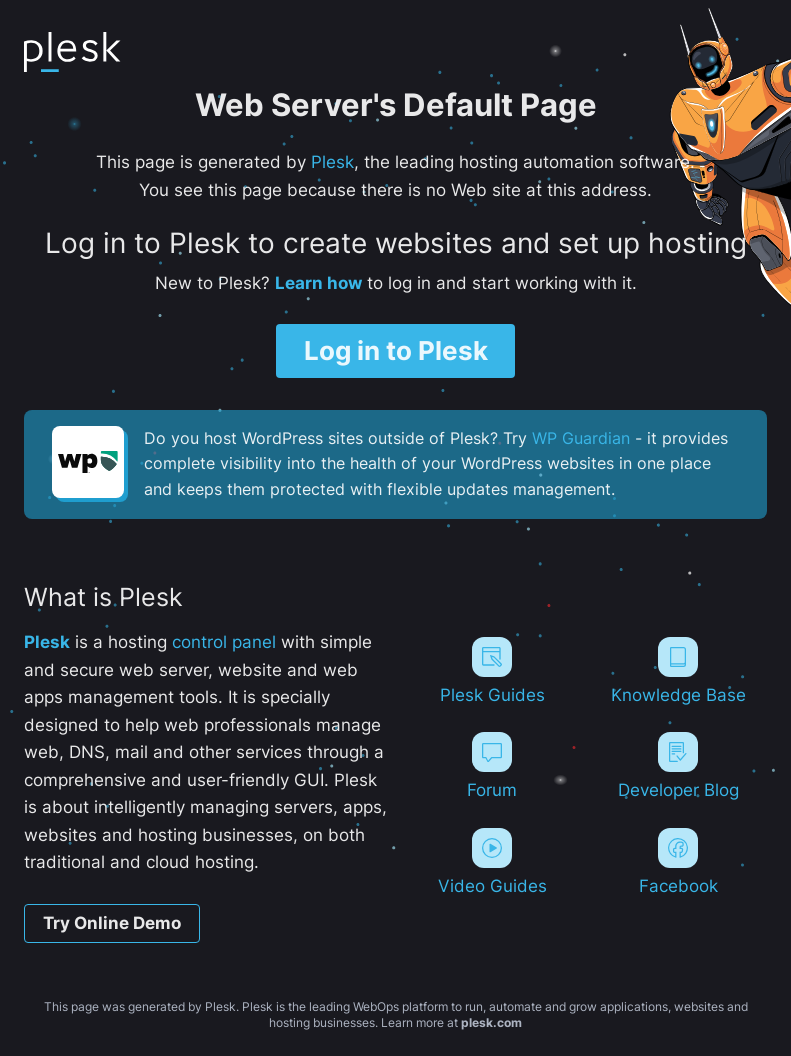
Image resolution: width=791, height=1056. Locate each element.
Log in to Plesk (396, 350)
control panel (224, 641)
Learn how (318, 282)
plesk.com (491, 1022)
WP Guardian (581, 438)
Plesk (332, 161)
